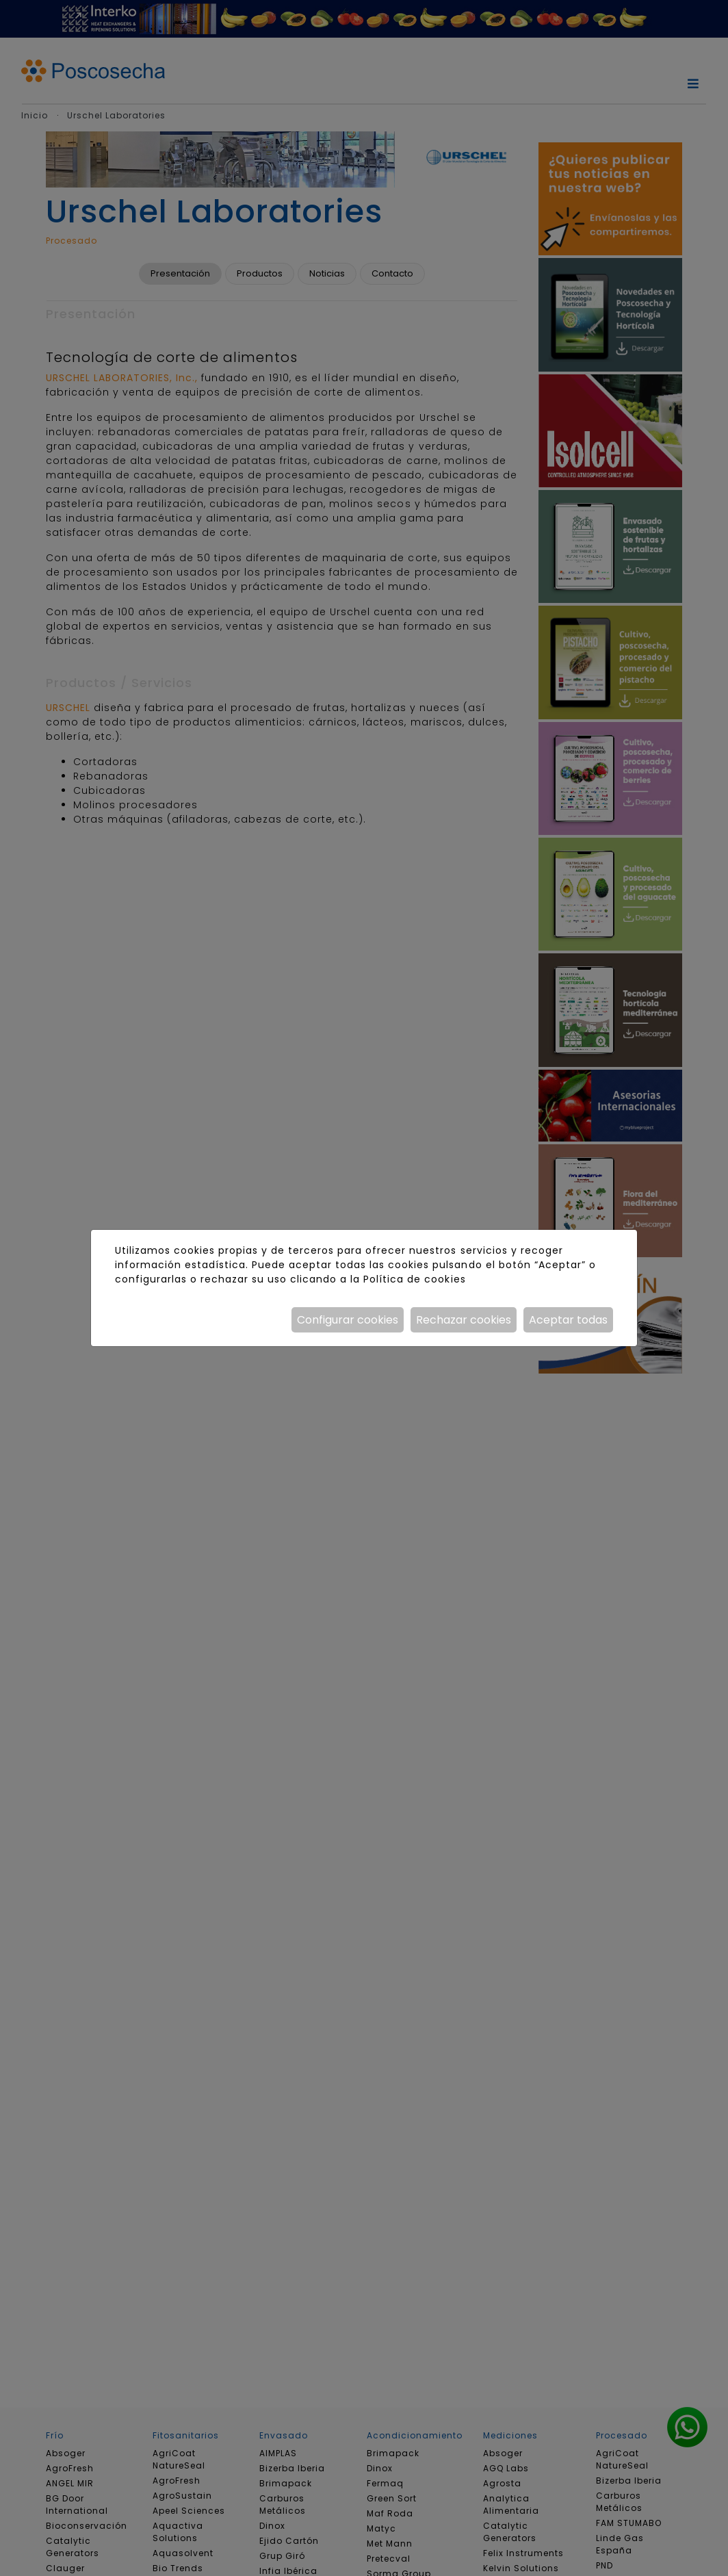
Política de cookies (414, 1279)
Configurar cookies (347, 1320)
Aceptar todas (568, 1320)
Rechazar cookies (463, 1320)
